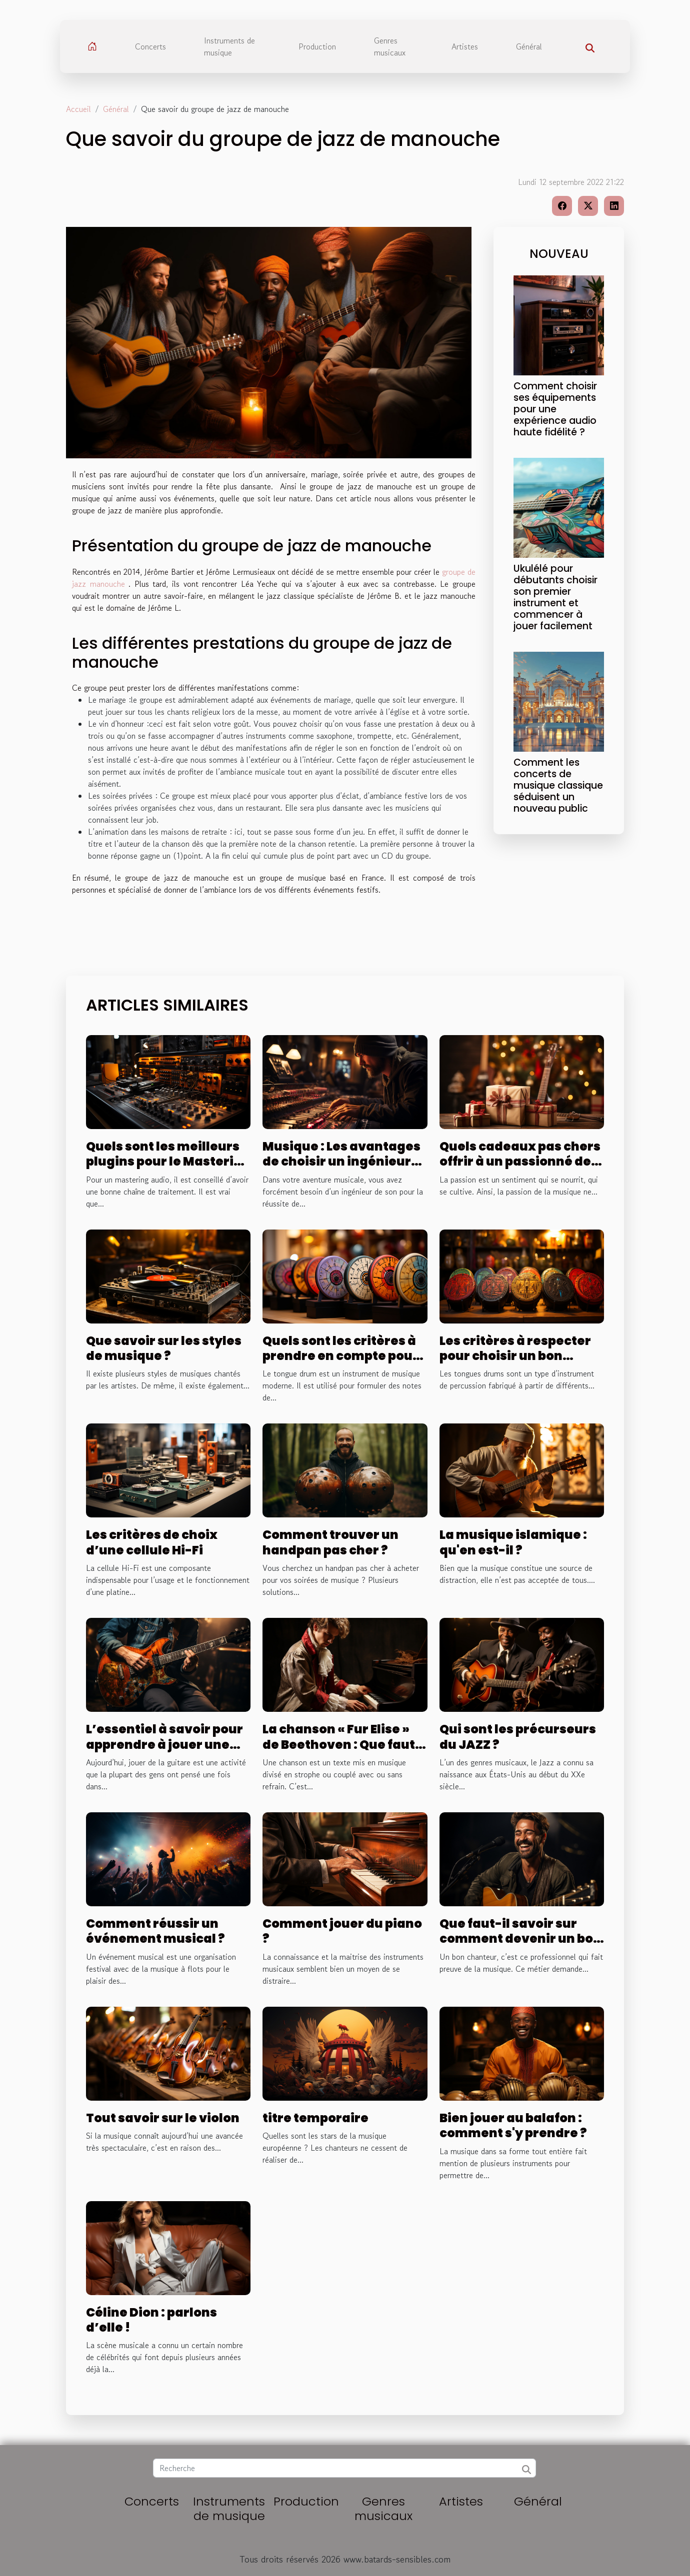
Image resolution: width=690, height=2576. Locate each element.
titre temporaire (315, 2118)
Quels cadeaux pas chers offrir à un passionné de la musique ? (520, 1161)
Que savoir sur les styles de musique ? (164, 1348)
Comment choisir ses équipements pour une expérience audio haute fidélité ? (555, 409)
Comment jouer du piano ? (342, 1931)
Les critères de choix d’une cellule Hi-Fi (152, 1542)
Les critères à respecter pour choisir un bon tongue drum (515, 1355)
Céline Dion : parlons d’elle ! (151, 2320)
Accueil (78, 109)
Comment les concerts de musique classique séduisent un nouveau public (558, 785)
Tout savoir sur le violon (163, 2118)
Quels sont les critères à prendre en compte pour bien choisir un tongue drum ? (340, 1363)
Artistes (465, 46)
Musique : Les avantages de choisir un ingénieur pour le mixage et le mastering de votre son (341, 1169)
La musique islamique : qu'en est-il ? (513, 1542)
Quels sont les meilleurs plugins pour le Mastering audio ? (168, 1161)
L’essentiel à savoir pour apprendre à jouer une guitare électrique (164, 1744)
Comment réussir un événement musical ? (155, 1931)
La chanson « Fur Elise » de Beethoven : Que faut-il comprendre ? (342, 1744)
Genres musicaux (390, 46)
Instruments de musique (229, 46)
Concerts (150, 46)
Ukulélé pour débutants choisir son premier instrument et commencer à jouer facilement (556, 597)
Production (317, 46)
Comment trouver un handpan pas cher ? (330, 1542)
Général (529, 46)
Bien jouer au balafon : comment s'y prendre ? (513, 2125)
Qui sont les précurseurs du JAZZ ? (518, 1736)
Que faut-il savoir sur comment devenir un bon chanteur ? (521, 1938)
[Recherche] (344, 2468)
